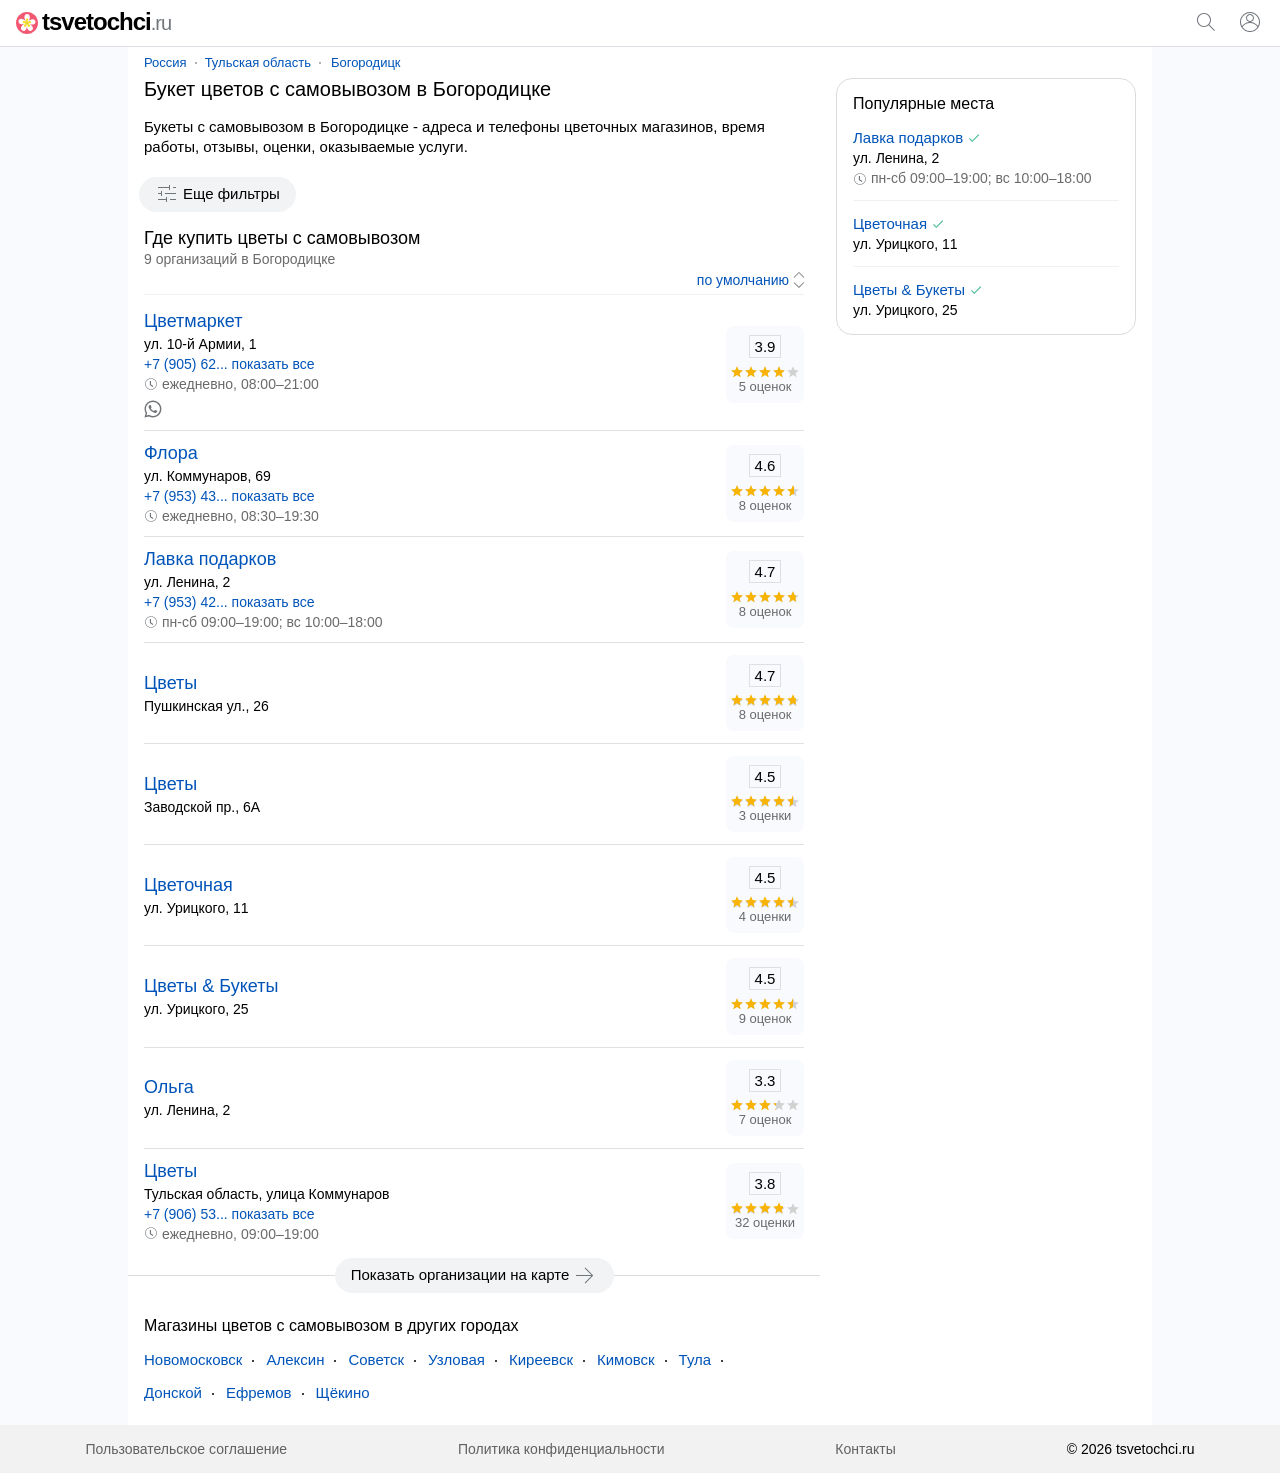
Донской (173, 1392)
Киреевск (541, 1359)
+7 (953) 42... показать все (229, 602)
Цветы (170, 683)
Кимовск (626, 1359)
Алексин (295, 1359)
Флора (171, 453)
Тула (695, 1359)
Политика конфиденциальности (561, 1449)
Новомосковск (193, 1359)
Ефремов (259, 1392)
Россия (165, 62)
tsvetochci (93, 21)
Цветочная (188, 885)
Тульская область (258, 62)
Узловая (456, 1359)
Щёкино (343, 1392)
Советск (376, 1359)
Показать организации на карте (474, 1275)
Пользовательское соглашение (186, 1449)
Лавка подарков (210, 559)
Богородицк (366, 62)
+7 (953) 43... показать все (229, 496)
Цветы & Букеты (211, 986)
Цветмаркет (193, 321)
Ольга (169, 1087)
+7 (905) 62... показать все (229, 364)
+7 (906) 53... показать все (229, 1214)
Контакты (865, 1449)
